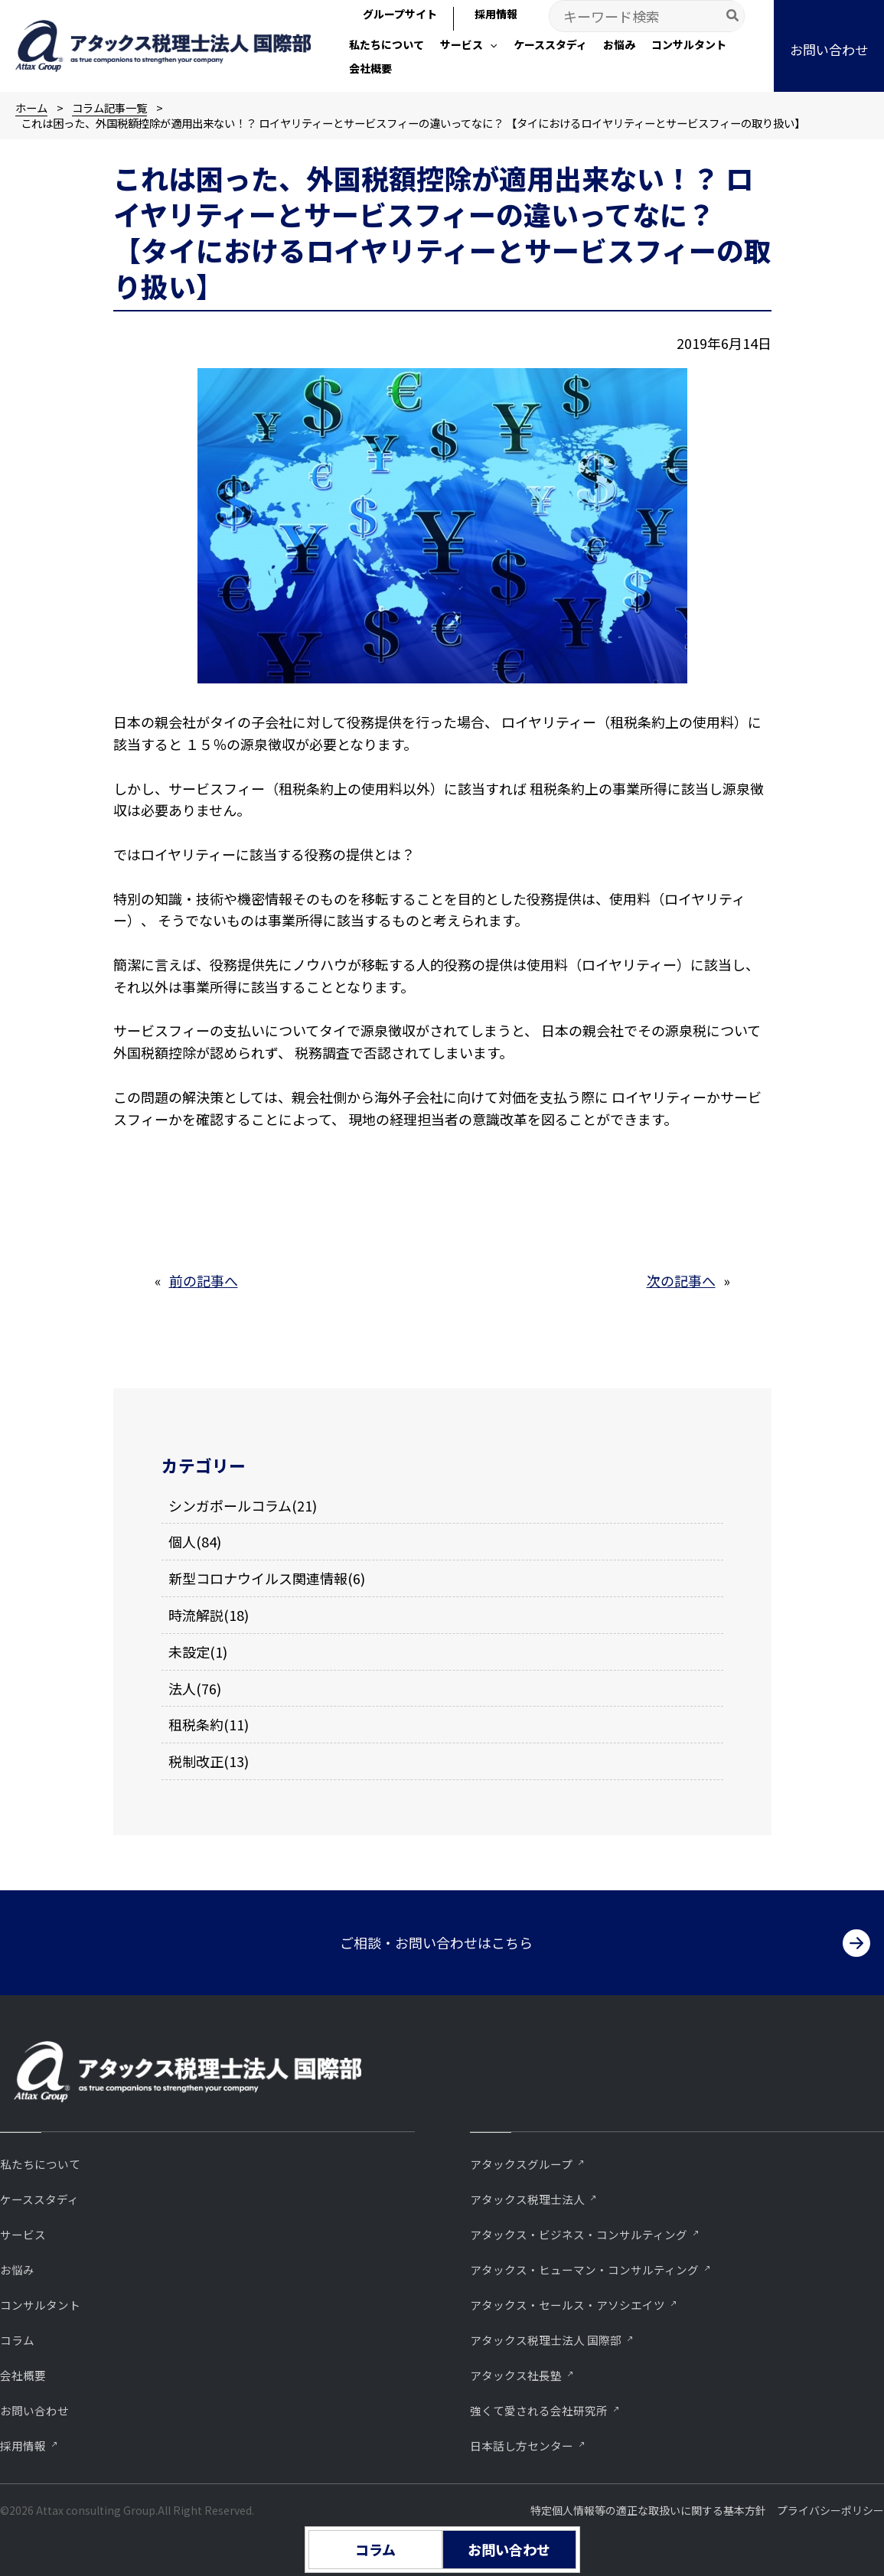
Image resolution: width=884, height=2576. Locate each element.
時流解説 (195, 1615)
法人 (182, 1688)
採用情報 (23, 2445)
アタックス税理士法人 (527, 2199)
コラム (17, 2340)
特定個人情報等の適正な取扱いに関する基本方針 (648, 2510)
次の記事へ (681, 1280)
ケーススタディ (39, 2199)
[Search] (733, 16)
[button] (468, 45)
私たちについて (40, 2164)
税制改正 (195, 1761)
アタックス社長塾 (516, 2375)
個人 (182, 1541)
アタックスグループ (521, 2164)
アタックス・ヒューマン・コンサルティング (584, 2269)
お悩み (17, 2269)
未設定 (189, 1651)
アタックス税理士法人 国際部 (545, 2340)
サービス (23, 2234)
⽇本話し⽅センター (521, 2445)
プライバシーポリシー (830, 2510)
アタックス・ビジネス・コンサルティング (578, 2234)
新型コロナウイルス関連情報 (257, 1578)
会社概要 (23, 2375)
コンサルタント (40, 2305)
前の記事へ (203, 1280)
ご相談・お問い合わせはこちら (436, 1942)
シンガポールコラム (230, 1505)
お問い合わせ (34, 2410)
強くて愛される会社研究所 (539, 2410)
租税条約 (195, 1724)
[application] (490, 44)
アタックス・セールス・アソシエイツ (567, 2305)
